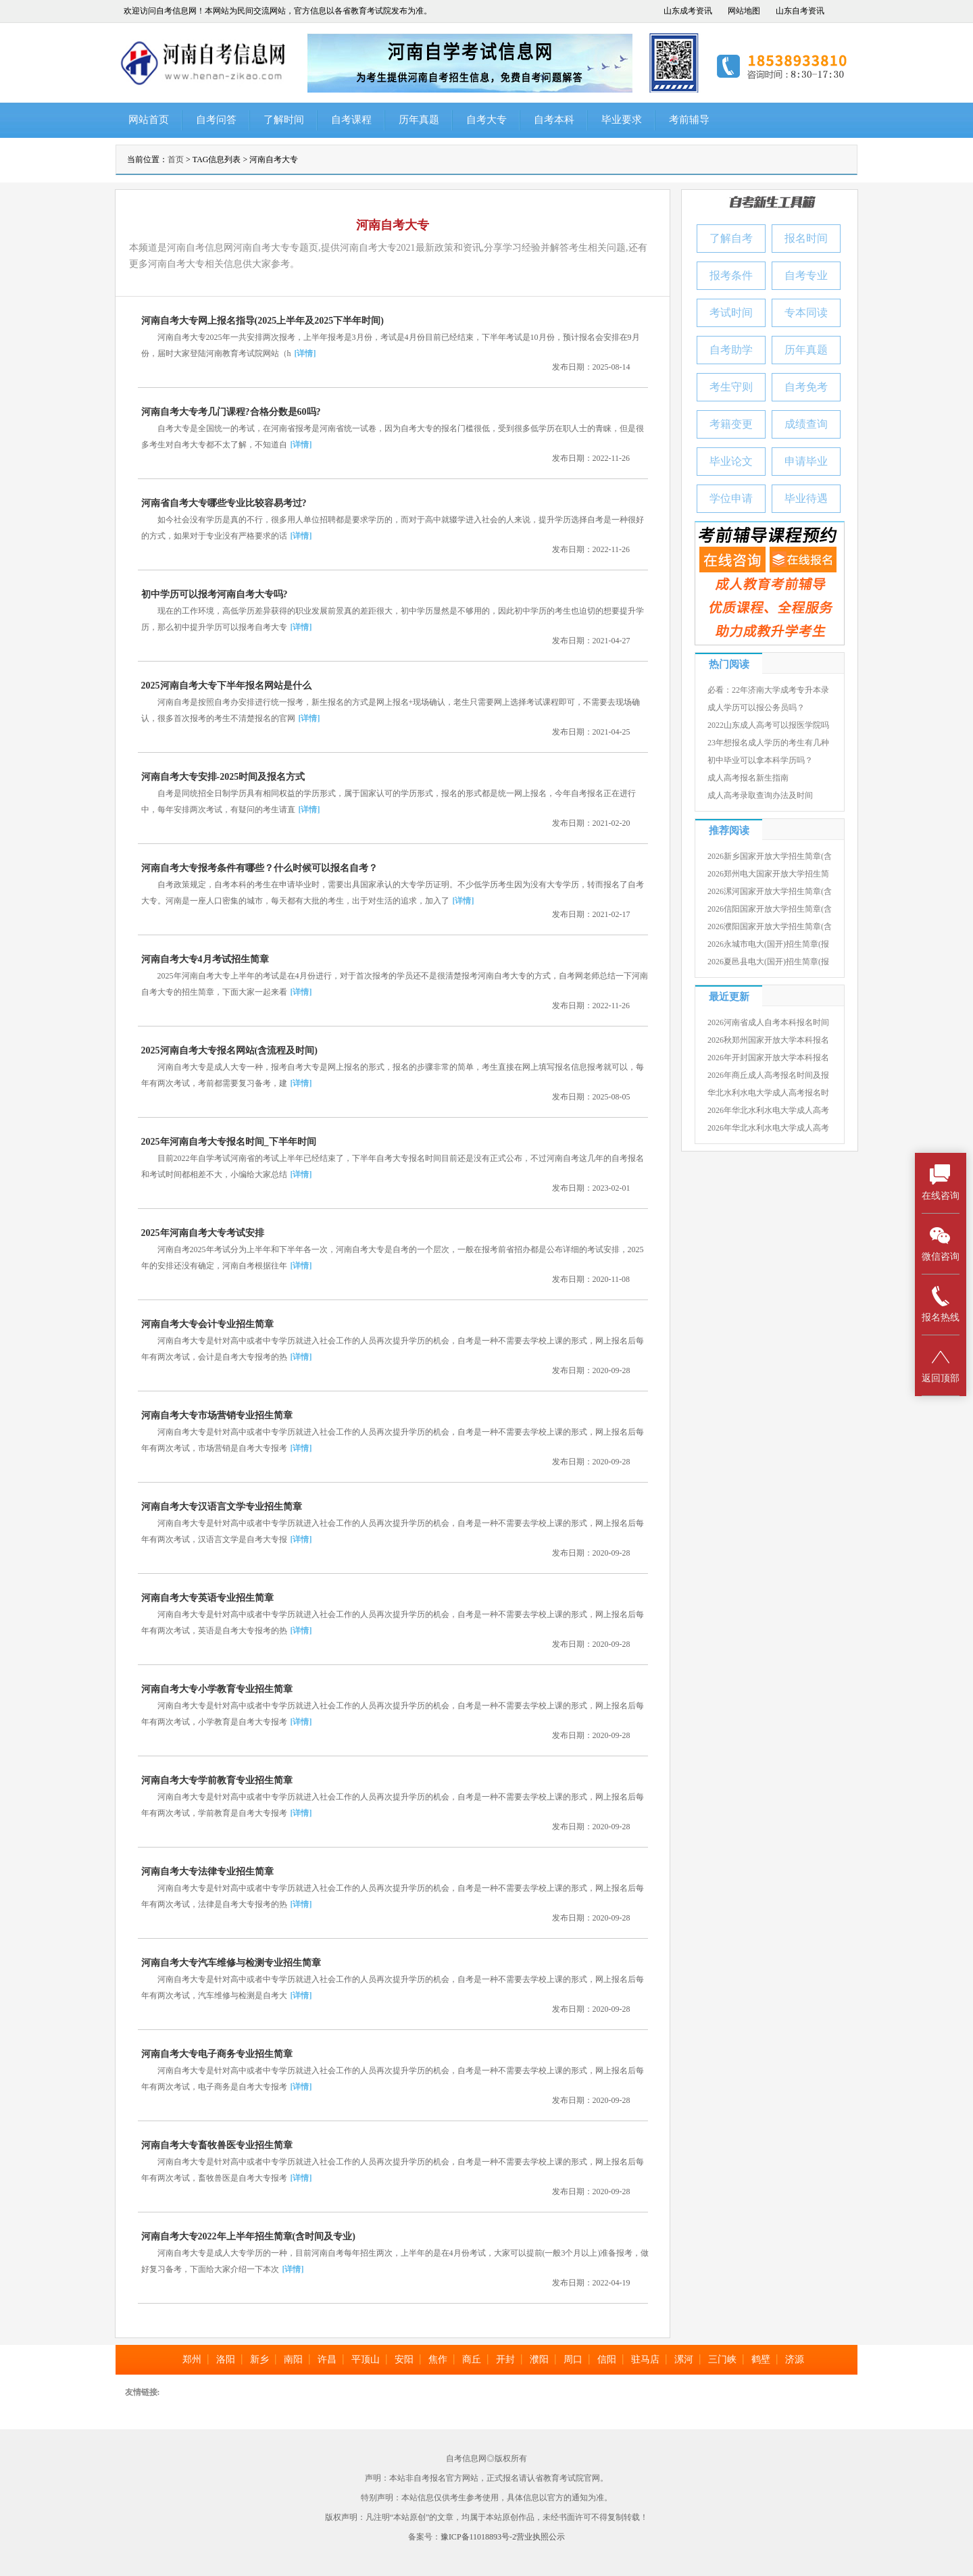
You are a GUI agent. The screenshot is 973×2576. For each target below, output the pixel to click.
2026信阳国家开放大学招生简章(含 (769, 909)
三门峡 (722, 2359)
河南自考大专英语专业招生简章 (207, 1598)
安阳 (404, 2359)
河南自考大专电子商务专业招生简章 (217, 2054)
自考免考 (806, 387)
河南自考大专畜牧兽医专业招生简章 (217, 2145)
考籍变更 (731, 424)
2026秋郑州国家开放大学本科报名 (768, 1040)
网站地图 (744, 11)
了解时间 (284, 119)
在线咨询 (940, 1182)
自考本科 (554, 119)
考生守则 (731, 387)
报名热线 (940, 1303)
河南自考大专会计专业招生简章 (207, 1324)
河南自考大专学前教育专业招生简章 (217, 1780)
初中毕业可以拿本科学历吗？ (760, 760)
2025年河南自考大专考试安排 (202, 1233)
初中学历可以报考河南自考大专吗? (214, 594)
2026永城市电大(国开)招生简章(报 (768, 944)
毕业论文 (731, 461)
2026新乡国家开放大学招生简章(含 (769, 856)
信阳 (606, 2359)
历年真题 (419, 119)
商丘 (471, 2359)
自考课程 (351, 119)
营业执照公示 (540, 2537)
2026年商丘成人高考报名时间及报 (768, 1075)
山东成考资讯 (688, 11)
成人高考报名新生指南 (748, 778)
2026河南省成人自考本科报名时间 (768, 1022)
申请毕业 (806, 461)
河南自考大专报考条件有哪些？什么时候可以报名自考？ (259, 868)
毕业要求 (621, 119)
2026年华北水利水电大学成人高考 (768, 1110)
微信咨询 (940, 1243)
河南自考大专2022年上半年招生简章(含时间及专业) (248, 2236)
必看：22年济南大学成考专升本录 (768, 690)
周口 (573, 2359)
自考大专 (486, 119)
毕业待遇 (806, 498)
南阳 (293, 2359)
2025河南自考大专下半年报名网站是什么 (226, 685)
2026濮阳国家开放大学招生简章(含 (769, 926)
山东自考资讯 (800, 11)
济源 (794, 2359)
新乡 (259, 2359)
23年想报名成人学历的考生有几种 (768, 742)
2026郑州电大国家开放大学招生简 (768, 873)
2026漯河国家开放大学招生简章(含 (769, 891)
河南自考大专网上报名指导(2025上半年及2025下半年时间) (262, 321)
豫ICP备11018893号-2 (478, 2537)
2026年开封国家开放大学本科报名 (768, 1057)
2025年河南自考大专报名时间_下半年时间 (228, 1142)
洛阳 (225, 2359)
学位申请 (731, 498)
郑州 (191, 2359)
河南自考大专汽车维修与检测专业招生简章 (231, 1963)
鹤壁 (760, 2359)
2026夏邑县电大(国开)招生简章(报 (768, 961)
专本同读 (806, 312)
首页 (176, 159)
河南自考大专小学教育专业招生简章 (217, 1689)
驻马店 (645, 2359)
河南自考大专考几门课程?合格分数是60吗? (231, 412)
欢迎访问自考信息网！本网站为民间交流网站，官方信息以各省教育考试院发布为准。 (278, 11)
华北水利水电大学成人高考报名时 (768, 1092)
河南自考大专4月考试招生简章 (205, 959)
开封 (505, 2359)
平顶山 (365, 2359)
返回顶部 (940, 1364)
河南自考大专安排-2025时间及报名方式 (223, 777)
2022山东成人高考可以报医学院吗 (768, 725)
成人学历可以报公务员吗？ (756, 707)
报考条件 (731, 275)
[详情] (305, 353)
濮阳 (539, 2359)
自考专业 (806, 275)
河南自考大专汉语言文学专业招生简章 (221, 1507)
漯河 (683, 2359)
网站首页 (148, 119)
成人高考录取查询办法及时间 (760, 795)
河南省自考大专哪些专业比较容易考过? (224, 503)
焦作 (437, 2359)
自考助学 (731, 349)
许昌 (327, 2359)
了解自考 (731, 238)
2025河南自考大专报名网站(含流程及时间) (229, 1050)
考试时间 (731, 312)
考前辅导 (689, 119)
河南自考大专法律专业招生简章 (207, 1871)
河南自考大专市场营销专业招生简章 (217, 1415)
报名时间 (806, 238)
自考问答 (216, 119)
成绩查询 (806, 424)
